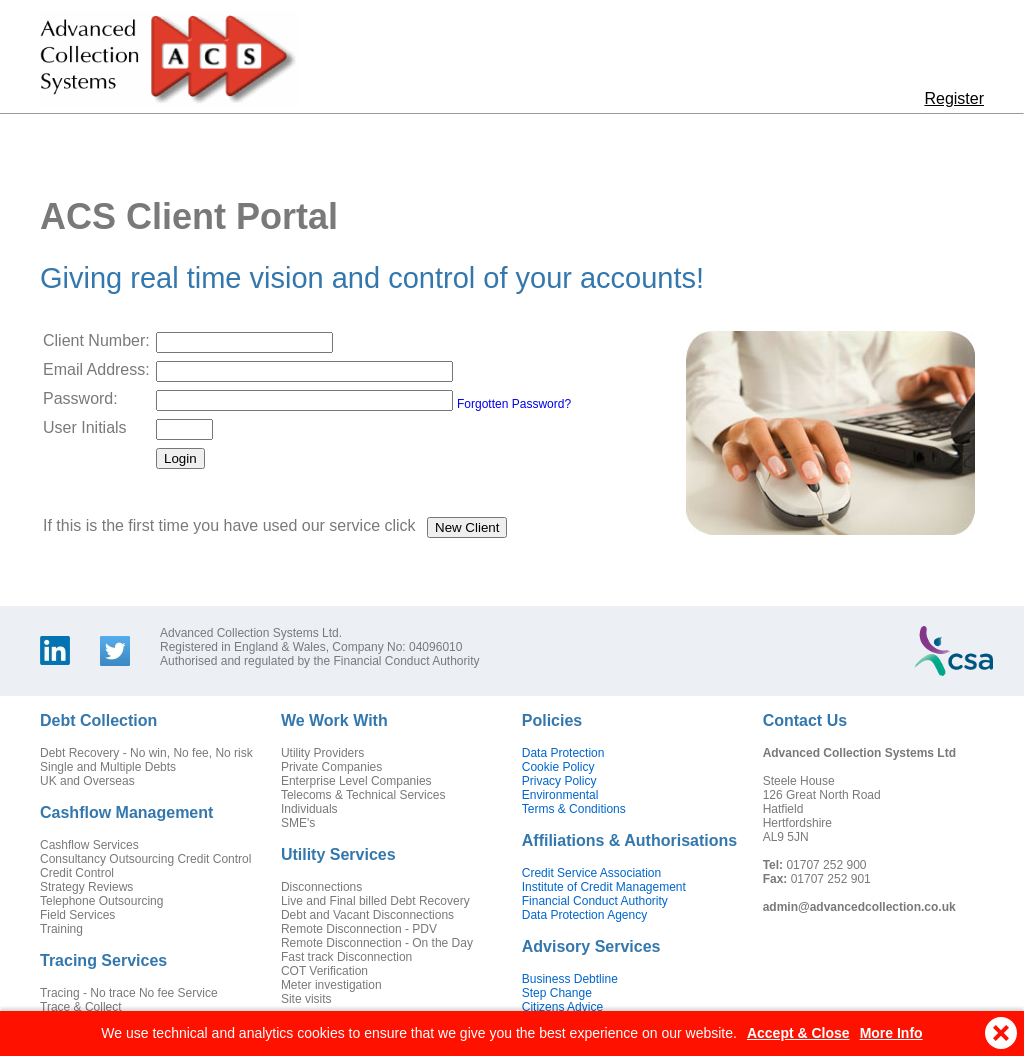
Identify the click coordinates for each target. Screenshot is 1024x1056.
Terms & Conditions (574, 809)
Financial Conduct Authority (595, 901)
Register (954, 98)
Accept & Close (798, 1033)
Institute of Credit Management (604, 887)
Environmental (560, 795)
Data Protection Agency (584, 915)
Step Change (557, 993)
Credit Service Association (591, 873)
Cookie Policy (558, 767)
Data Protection (563, 753)
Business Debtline (570, 979)
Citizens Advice (562, 1007)
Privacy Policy (559, 781)
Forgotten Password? (514, 404)
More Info (891, 1033)
